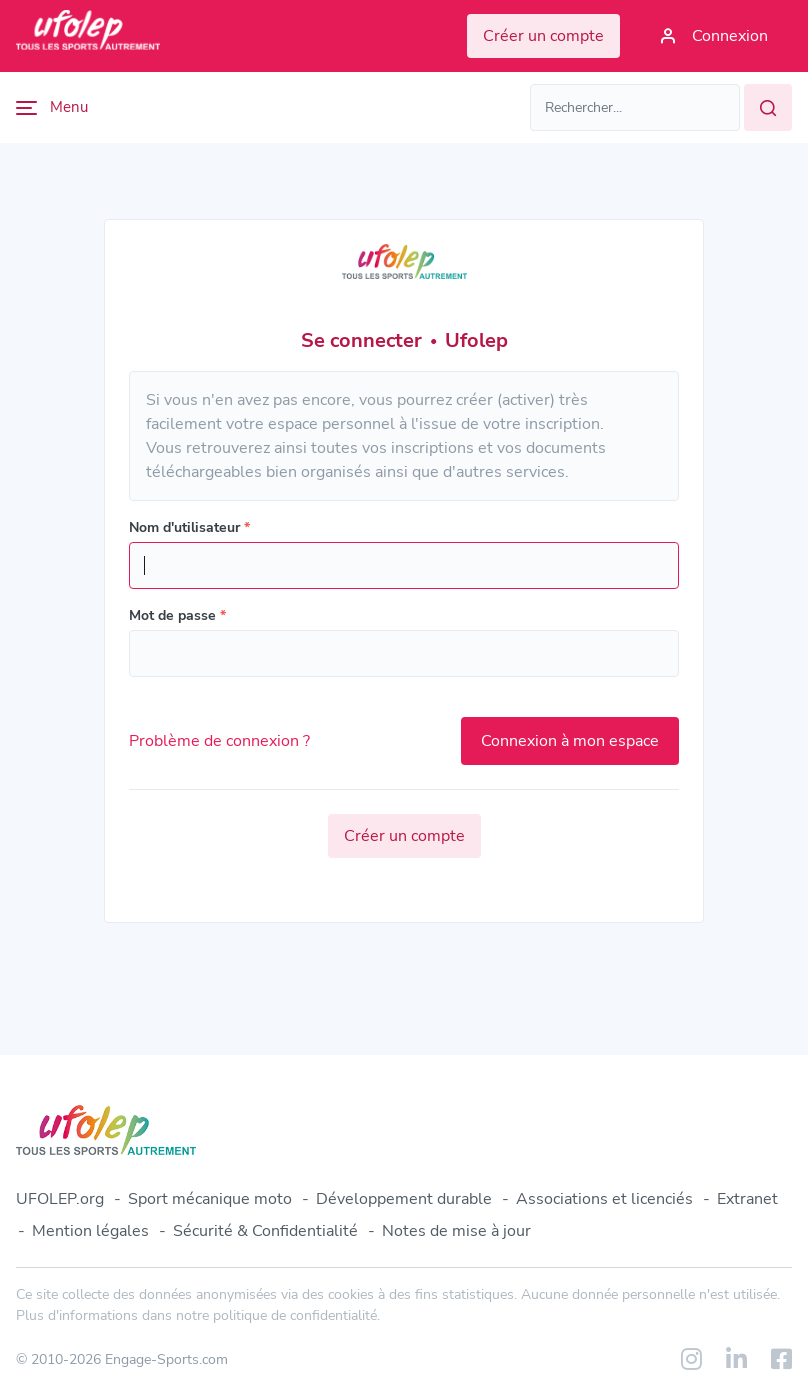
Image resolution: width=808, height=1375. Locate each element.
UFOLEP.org (60, 1199)
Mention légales (90, 1231)
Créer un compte (404, 836)
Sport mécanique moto (210, 1199)
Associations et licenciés (604, 1199)
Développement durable (404, 1199)
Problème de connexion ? (219, 741)
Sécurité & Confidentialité (265, 1231)
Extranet (747, 1199)
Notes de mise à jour (456, 1231)
